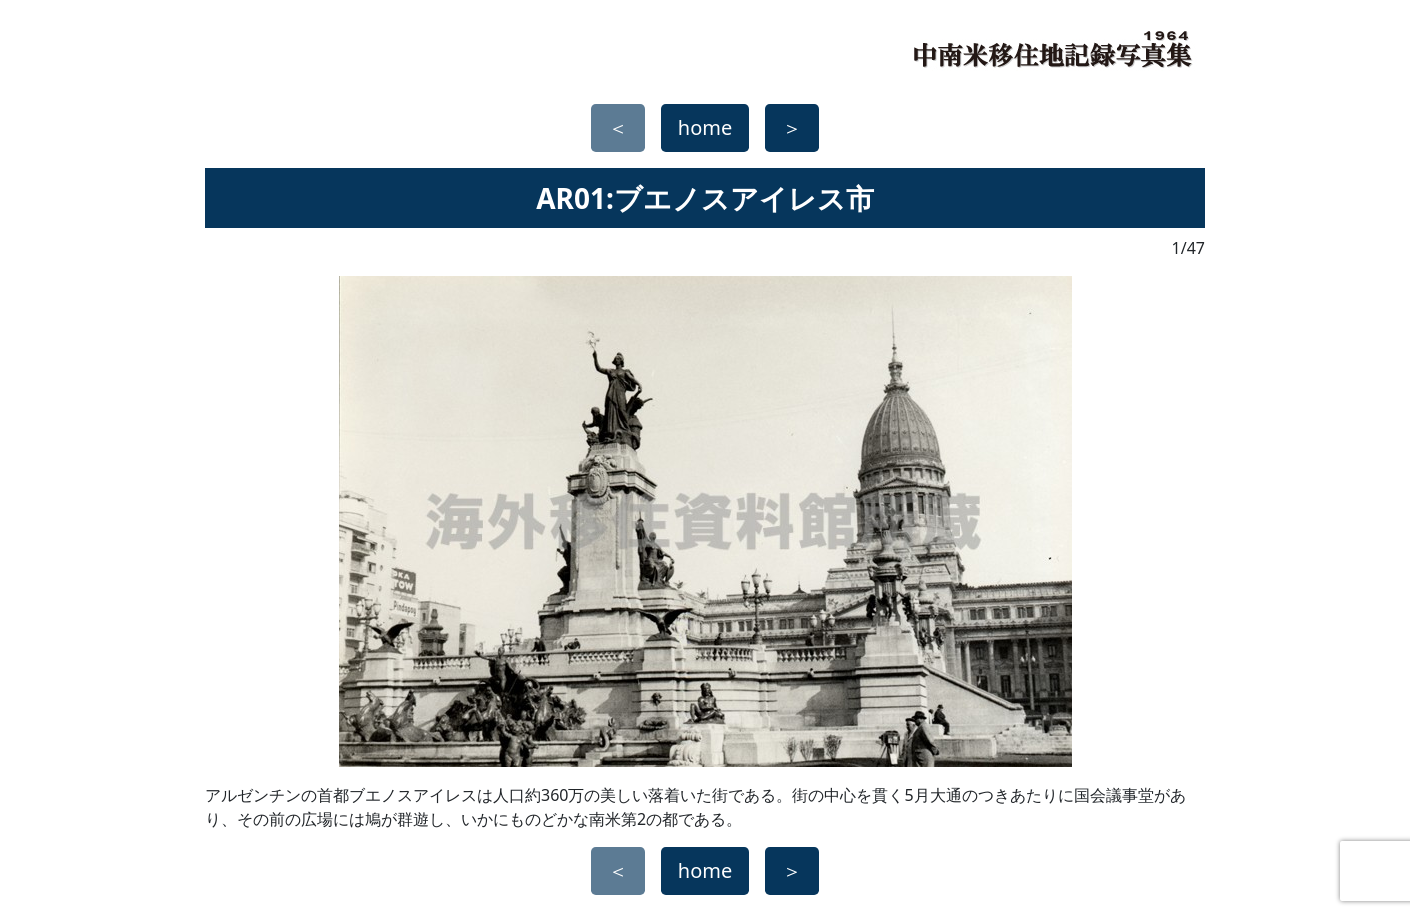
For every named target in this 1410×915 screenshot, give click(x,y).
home (705, 127)
